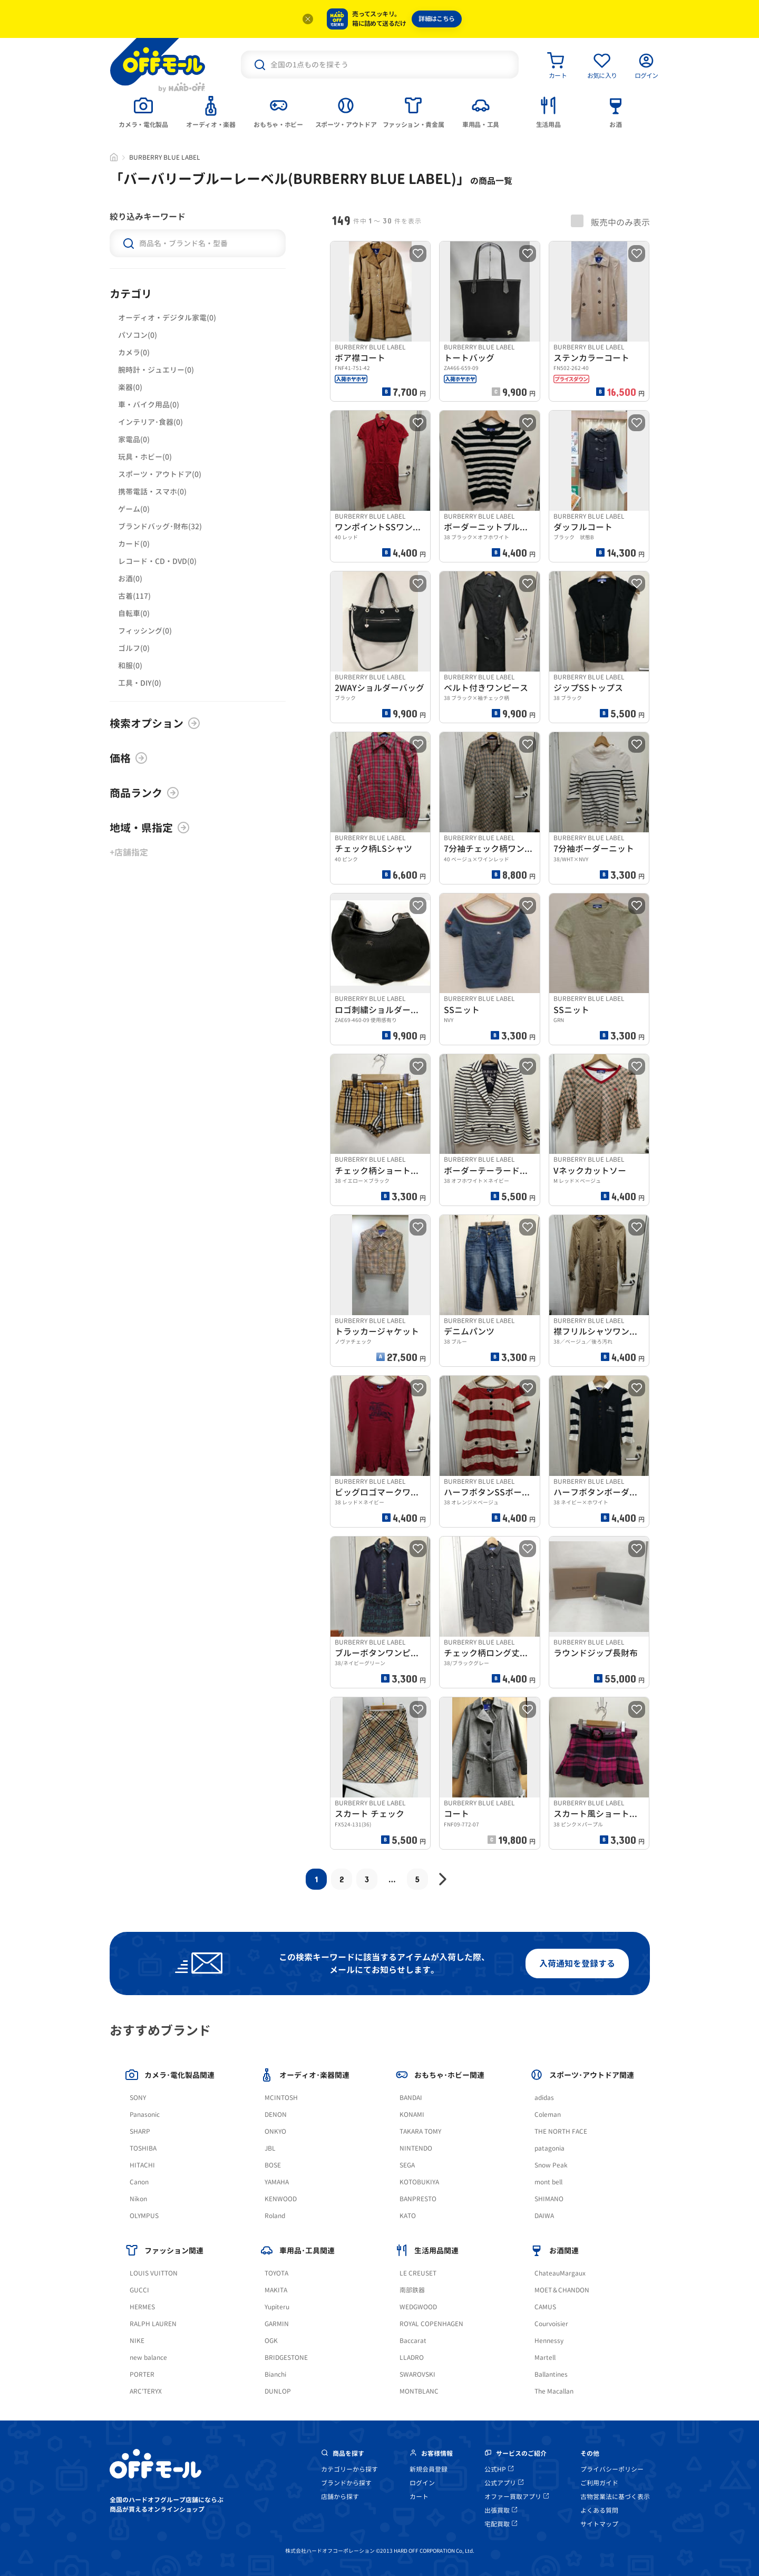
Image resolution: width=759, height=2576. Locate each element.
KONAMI (412, 2114)
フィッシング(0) (145, 631)
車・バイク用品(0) (148, 405)
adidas (544, 2097)
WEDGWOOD (418, 2306)
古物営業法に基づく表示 (615, 2496)
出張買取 (500, 2510)
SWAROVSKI (417, 2374)
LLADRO (412, 2357)
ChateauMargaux (560, 2273)
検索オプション (155, 723)
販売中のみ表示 (610, 221)
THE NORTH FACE (560, 2131)
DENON (276, 2114)
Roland (275, 2215)
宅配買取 (500, 2524)
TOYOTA (276, 2273)
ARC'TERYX (146, 2391)
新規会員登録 (428, 2469)
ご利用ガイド (599, 2482)
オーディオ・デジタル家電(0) (167, 318)
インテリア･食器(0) (150, 422)
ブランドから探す (346, 2482)
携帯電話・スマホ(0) (152, 492)
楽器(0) (130, 387)
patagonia (549, 2148)
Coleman (547, 2114)
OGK (271, 2340)
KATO (408, 2215)
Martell (545, 2357)
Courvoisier (551, 2323)
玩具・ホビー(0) (145, 457)
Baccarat (413, 2340)
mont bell (548, 2182)
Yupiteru (277, 2306)
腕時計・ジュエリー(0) (156, 370)
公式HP (498, 2469)
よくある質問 (599, 2510)
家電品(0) (134, 439)
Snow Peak (551, 2165)
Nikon (138, 2198)
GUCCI (139, 2290)
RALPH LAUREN (153, 2323)
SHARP (140, 2131)
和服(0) (130, 665)
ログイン (422, 2482)
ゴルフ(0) (134, 648)
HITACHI (142, 2165)
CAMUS (545, 2306)
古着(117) (134, 596)
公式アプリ (503, 2482)
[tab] (143, 111)
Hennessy (548, 2340)
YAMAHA (277, 2182)
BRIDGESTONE (286, 2357)
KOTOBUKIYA (419, 2182)
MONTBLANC (419, 2391)
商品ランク (144, 792)
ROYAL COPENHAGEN (431, 2323)
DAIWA (544, 2215)
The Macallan (553, 2391)
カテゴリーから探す (349, 2469)
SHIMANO (548, 2198)
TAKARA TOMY (420, 2131)
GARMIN (277, 2323)
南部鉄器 (412, 2290)
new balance (148, 2357)
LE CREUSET (418, 2273)
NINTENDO (416, 2148)
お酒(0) (130, 578)
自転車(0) (134, 613)
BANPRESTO (418, 2198)
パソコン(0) (137, 335)
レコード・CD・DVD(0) (157, 561)
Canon (139, 2182)
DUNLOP (278, 2391)
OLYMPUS (144, 2215)
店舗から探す (340, 2496)
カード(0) (134, 544)
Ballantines (551, 2374)
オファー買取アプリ (516, 2496)
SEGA (407, 2165)
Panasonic (145, 2114)
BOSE (273, 2165)
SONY (138, 2097)
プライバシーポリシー (612, 2469)
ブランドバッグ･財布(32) (160, 526)
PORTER (142, 2374)
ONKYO (275, 2131)
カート (419, 2496)
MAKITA (276, 2290)
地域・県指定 (150, 827)
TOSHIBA (143, 2148)
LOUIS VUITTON (154, 2273)
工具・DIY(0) (139, 683)
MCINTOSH (281, 2097)
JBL (270, 2148)
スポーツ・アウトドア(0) (159, 474)
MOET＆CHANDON (561, 2290)
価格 (129, 758)
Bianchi (275, 2374)
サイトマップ (599, 2524)
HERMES (142, 2306)
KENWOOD (281, 2198)
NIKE (137, 2340)
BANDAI (411, 2097)
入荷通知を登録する (577, 1963)
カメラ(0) (134, 352)
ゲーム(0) (134, 509)
